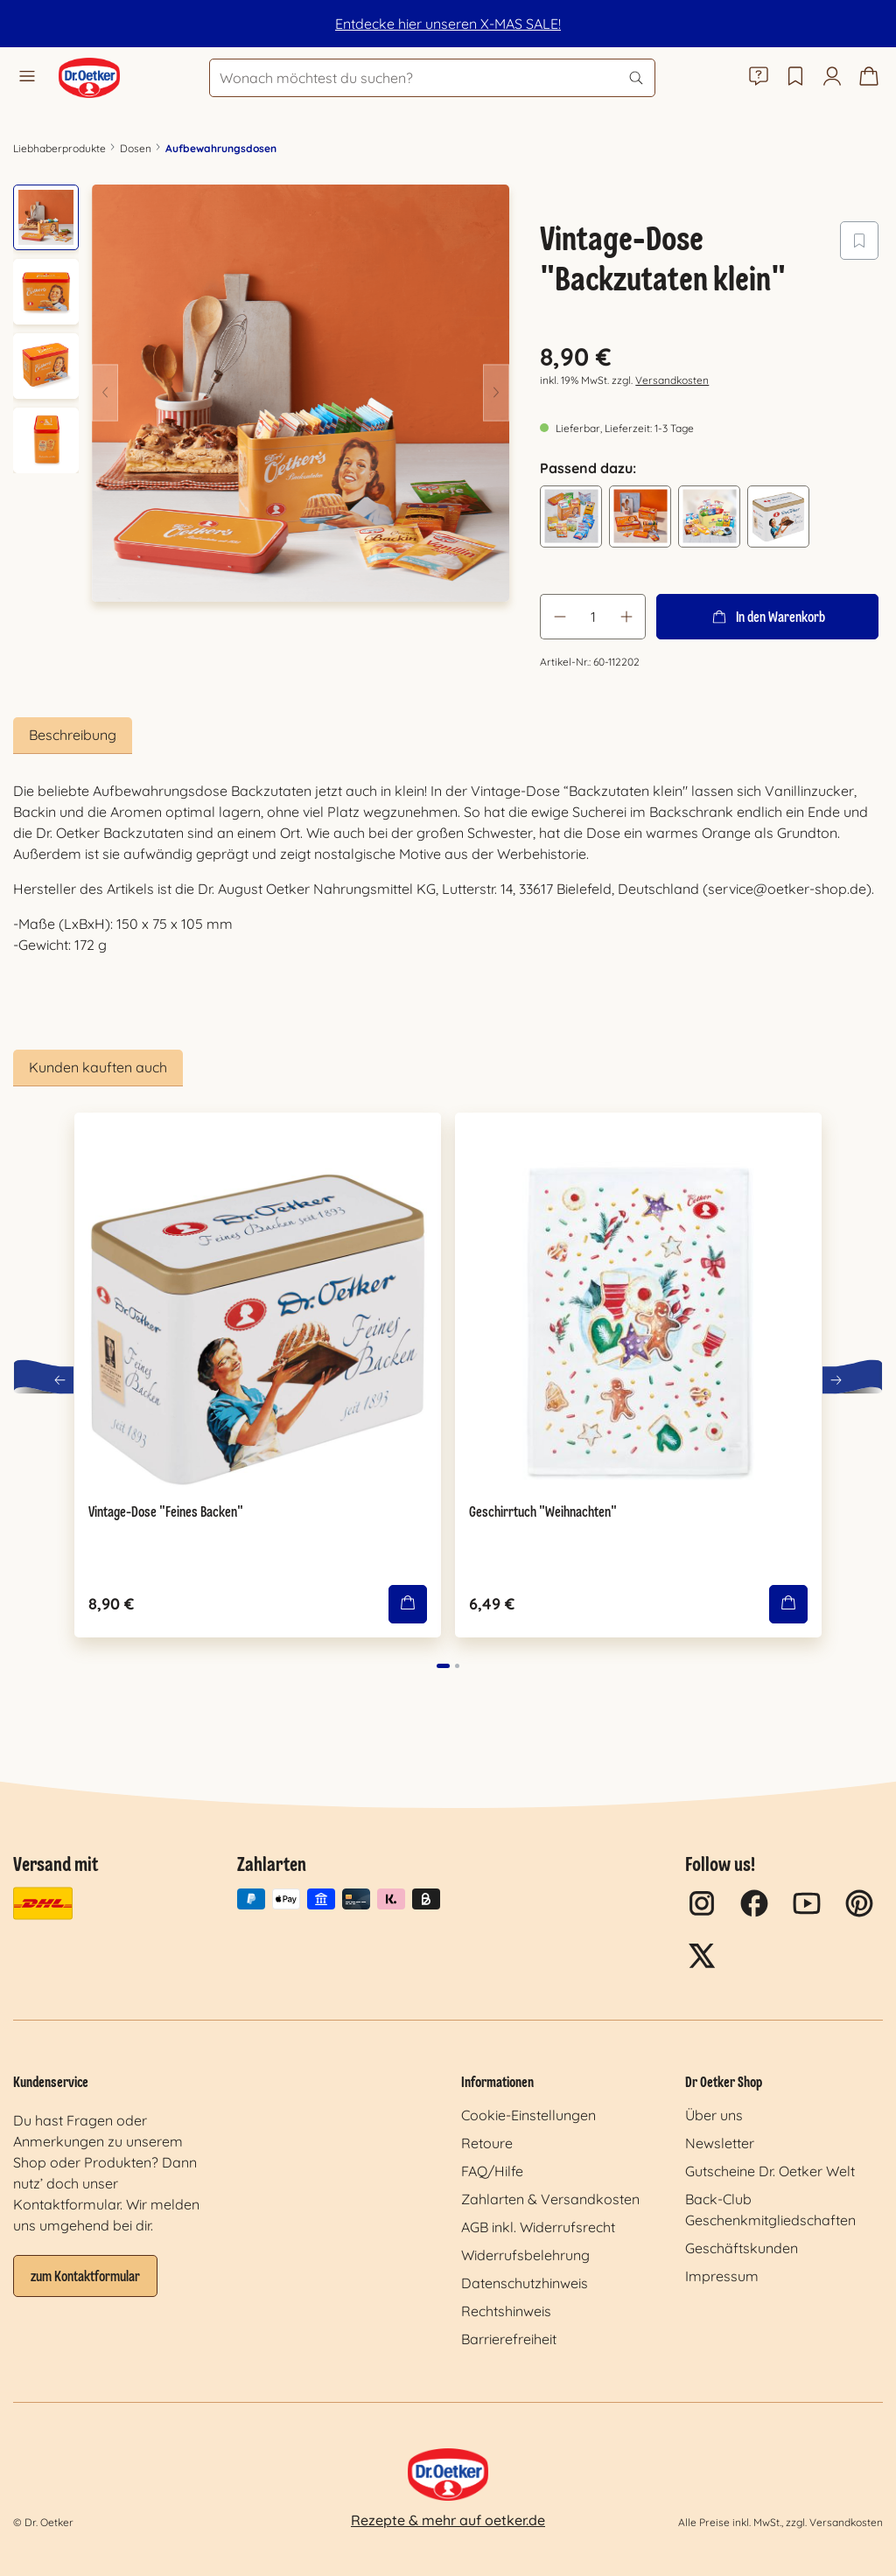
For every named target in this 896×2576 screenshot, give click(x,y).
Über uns (714, 2115)
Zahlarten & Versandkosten (550, 2199)
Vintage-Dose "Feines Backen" (165, 1513)
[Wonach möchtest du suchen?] (432, 78)
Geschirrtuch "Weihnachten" (543, 1513)
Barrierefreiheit (508, 2339)
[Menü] (27, 78)
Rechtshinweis (506, 2311)
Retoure (487, 2143)
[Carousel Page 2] (457, 1666)
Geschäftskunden (741, 2248)
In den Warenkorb (767, 616)
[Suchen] (636, 78)
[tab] (72, 735)
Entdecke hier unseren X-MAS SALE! (448, 23)
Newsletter (719, 2143)
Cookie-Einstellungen (528, 2115)
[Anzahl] (593, 616)
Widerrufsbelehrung (525, 2255)
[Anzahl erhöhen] (626, 616)
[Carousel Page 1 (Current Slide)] (443, 1666)
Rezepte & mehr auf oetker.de (448, 2520)
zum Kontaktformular (85, 2278)
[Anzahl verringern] (559, 616)
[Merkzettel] (795, 78)
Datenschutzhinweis (524, 2283)
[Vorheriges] (105, 393)
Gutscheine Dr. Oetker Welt (770, 2171)
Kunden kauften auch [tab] (98, 1067)
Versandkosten (672, 380)
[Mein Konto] (832, 78)
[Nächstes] (496, 393)
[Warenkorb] (869, 78)
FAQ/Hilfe (492, 2171)
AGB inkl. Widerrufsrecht (538, 2227)
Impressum (722, 2276)
